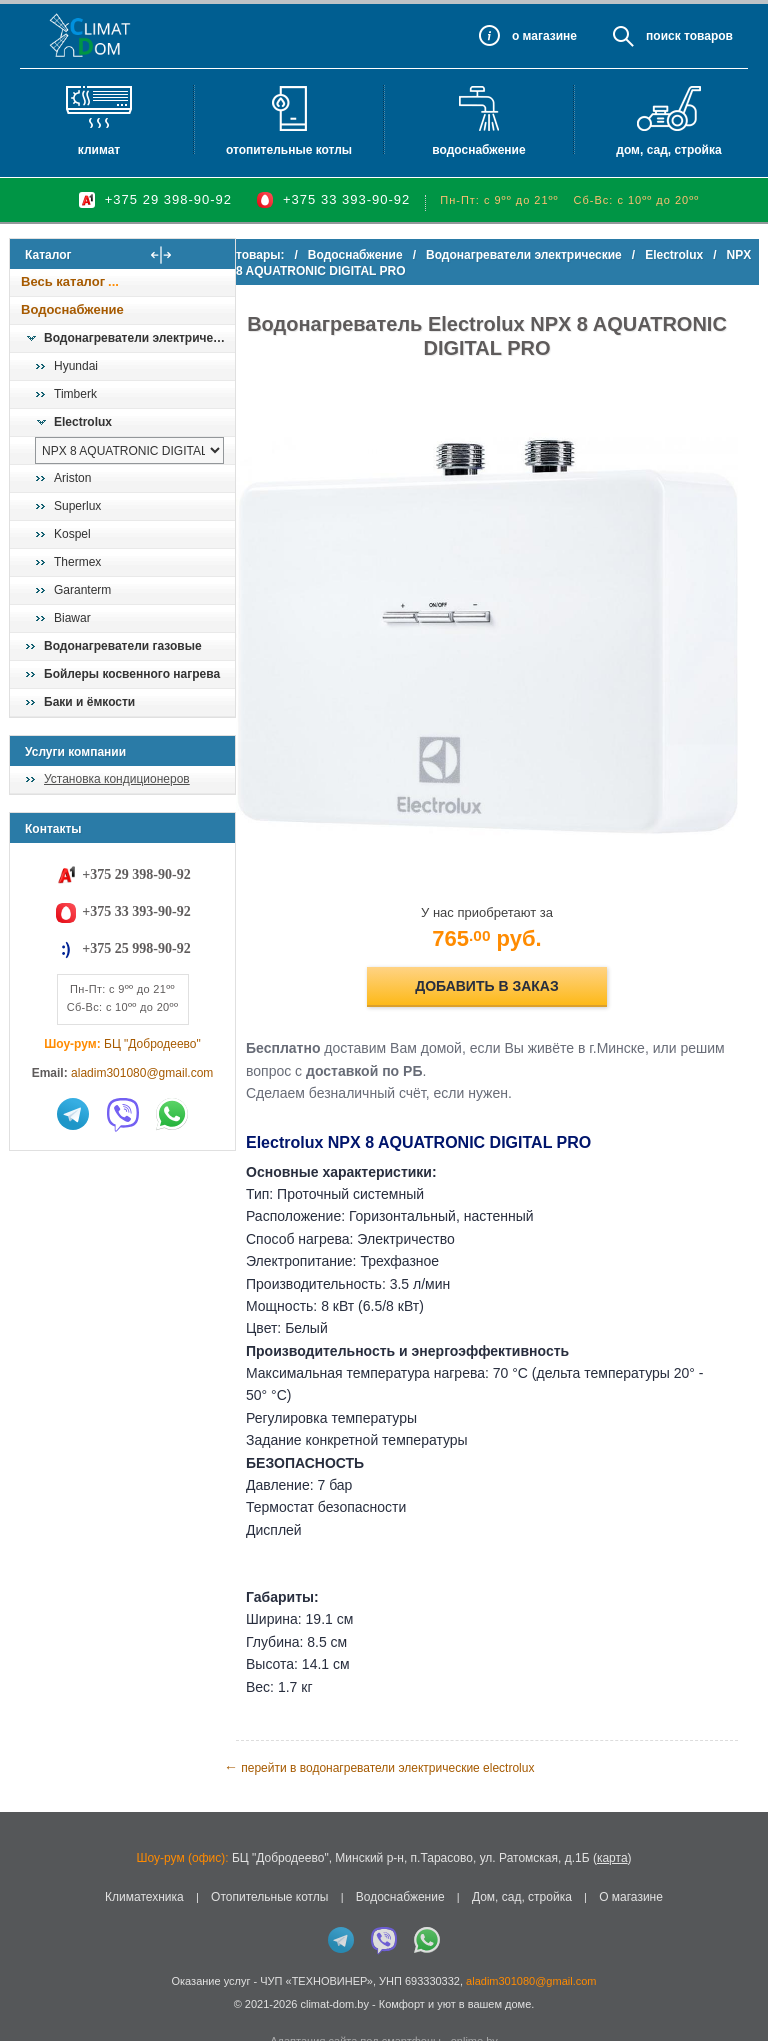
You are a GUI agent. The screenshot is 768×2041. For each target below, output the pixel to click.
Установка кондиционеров (117, 779)
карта (612, 1818)
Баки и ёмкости (89, 702)
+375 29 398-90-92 (168, 199)
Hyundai (76, 366)
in (27, 1978)
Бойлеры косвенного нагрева (132, 674)
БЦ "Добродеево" (152, 1044)
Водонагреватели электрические (139, 338)
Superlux (77, 506)
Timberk (75, 394)
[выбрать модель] (129, 450)
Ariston (72, 478)
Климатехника (144, 1857)
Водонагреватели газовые (123, 646)
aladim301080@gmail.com (142, 1073)
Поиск (663, 36)
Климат (99, 150)
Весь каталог (63, 281)
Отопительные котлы (289, 150)
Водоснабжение (478, 150)
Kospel (72, 534)
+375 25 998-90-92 (136, 948)
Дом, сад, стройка (668, 150)
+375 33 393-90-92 (346, 199)
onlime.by (474, 2001)
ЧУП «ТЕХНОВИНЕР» (316, 1941)
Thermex (77, 562)
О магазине (631, 1857)
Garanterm (82, 590)
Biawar (72, 618)
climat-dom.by (334, 1964)
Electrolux (83, 422)
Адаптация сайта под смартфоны (355, 2001)
